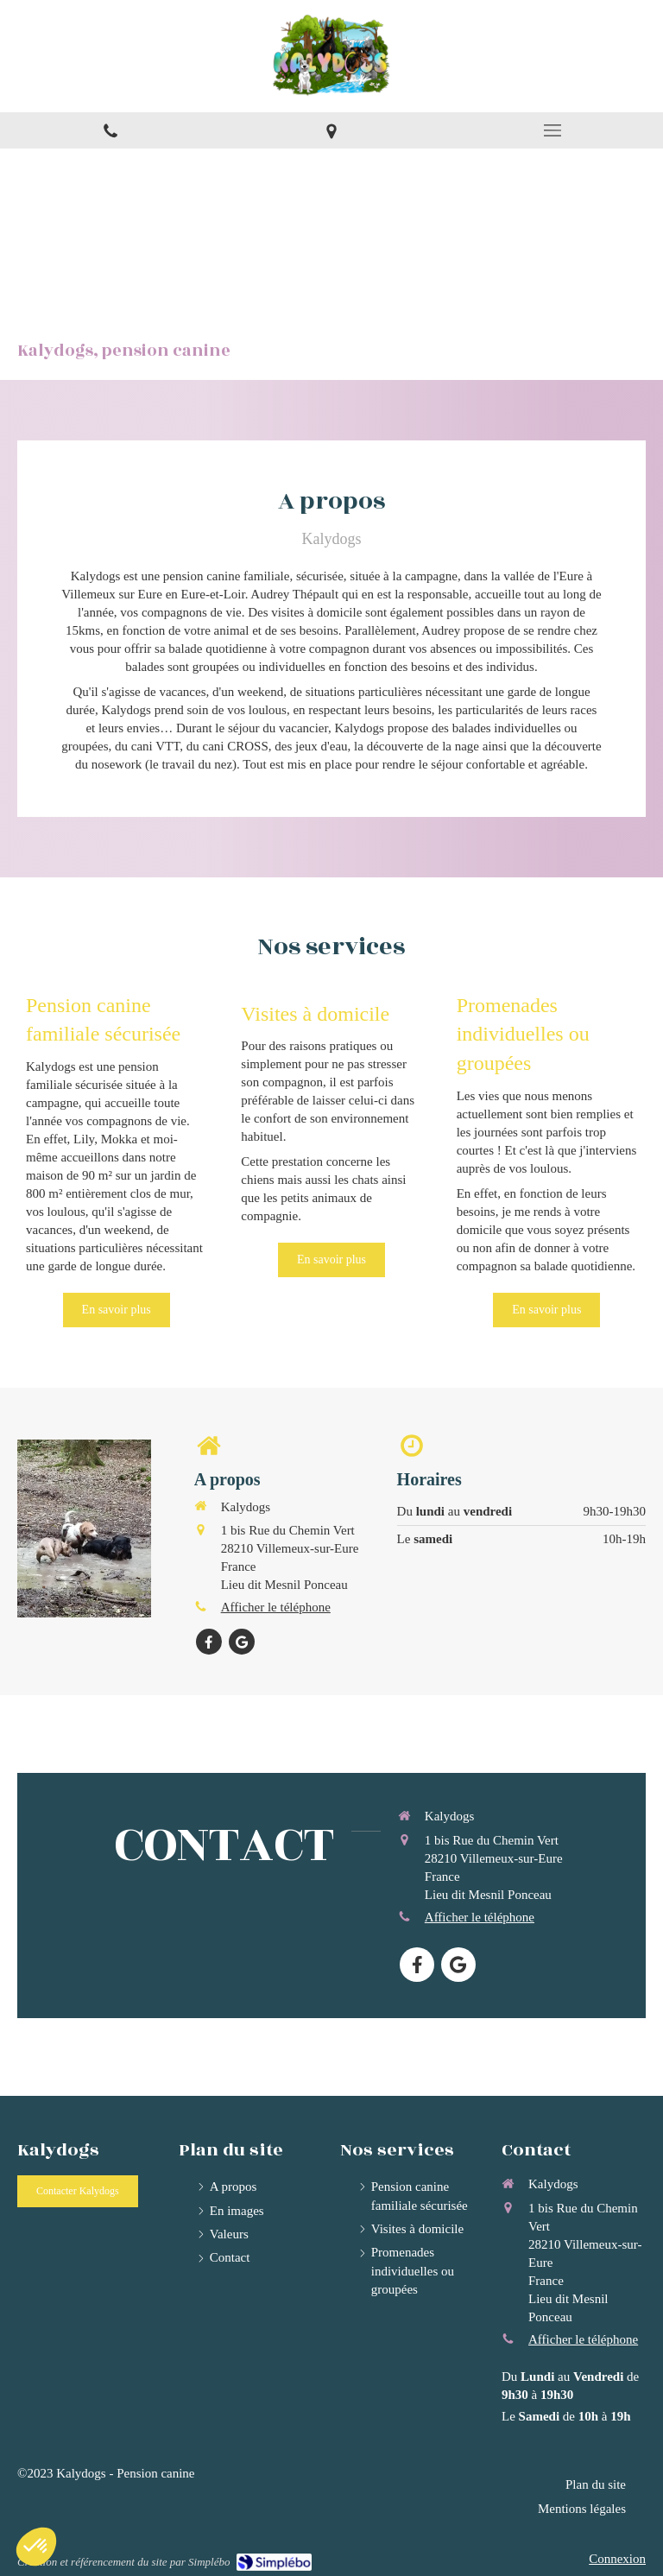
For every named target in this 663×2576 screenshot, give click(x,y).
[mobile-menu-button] (552, 130)
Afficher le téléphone (276, 1607)
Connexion (617, 2559)
